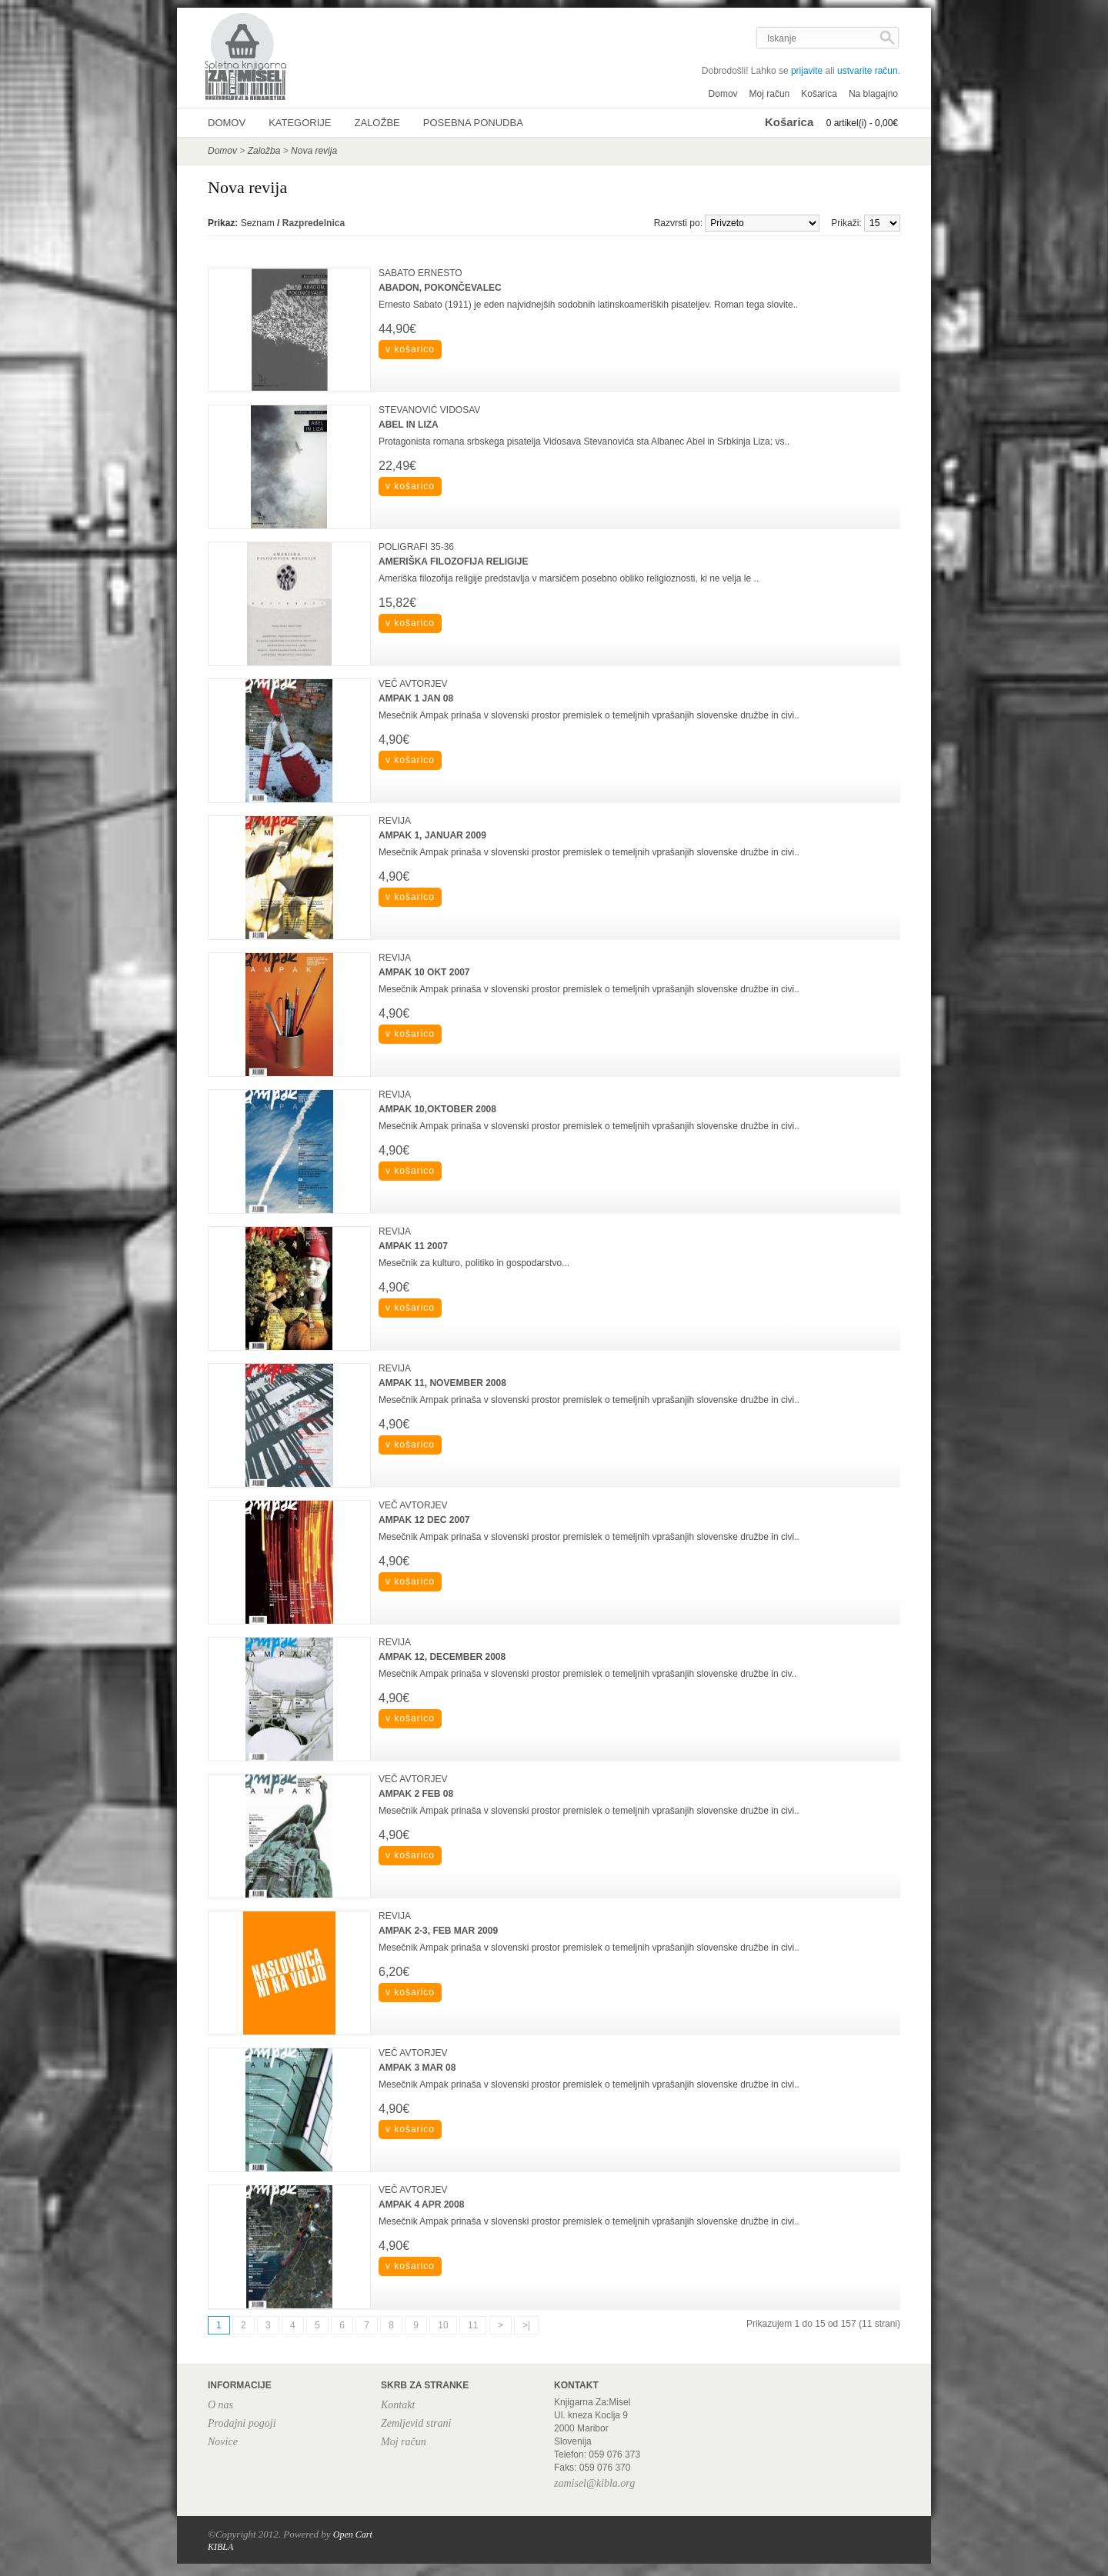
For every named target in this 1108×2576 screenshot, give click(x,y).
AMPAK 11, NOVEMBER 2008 (442, 1383)
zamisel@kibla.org (594, 2483)
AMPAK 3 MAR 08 (417, 2067)
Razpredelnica (313, 223)
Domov (723, 93)
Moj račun (769, 93)
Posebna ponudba (473, 122)
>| (526, 2325)
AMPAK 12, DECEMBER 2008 (442, 1656)
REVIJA (395, 820)
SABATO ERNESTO (420, 273)
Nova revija (314, 150)
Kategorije (300, 122)
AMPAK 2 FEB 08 (416, 1793)
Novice (223, 2442)
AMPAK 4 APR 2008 (421, 2204)
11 (473, 2325)
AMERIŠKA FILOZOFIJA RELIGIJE (453, 561)
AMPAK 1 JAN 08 (416, 698)
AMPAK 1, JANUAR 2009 (432, 835)
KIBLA (220, 2546)
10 (443, 2325)
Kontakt (398, 2405)
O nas (220, 2405)
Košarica (819, 93)
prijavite (807, 70)
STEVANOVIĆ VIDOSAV (429, 410)
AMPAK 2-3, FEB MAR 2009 (438, 1930)
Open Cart (352, 2534)
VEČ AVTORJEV (413, 683)
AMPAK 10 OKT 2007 (424, 972)
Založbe (377, 122)
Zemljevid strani (416, 2423)
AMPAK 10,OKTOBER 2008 (437, 1109)
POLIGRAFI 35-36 (416, 547)
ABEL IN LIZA (409, 424)
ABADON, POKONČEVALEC (440, 287)
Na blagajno (873, 93)
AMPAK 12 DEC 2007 (424, 1520)
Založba (264, 150)
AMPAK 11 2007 (413, 1246)
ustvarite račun (867, 70)
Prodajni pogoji (242, 2423)
